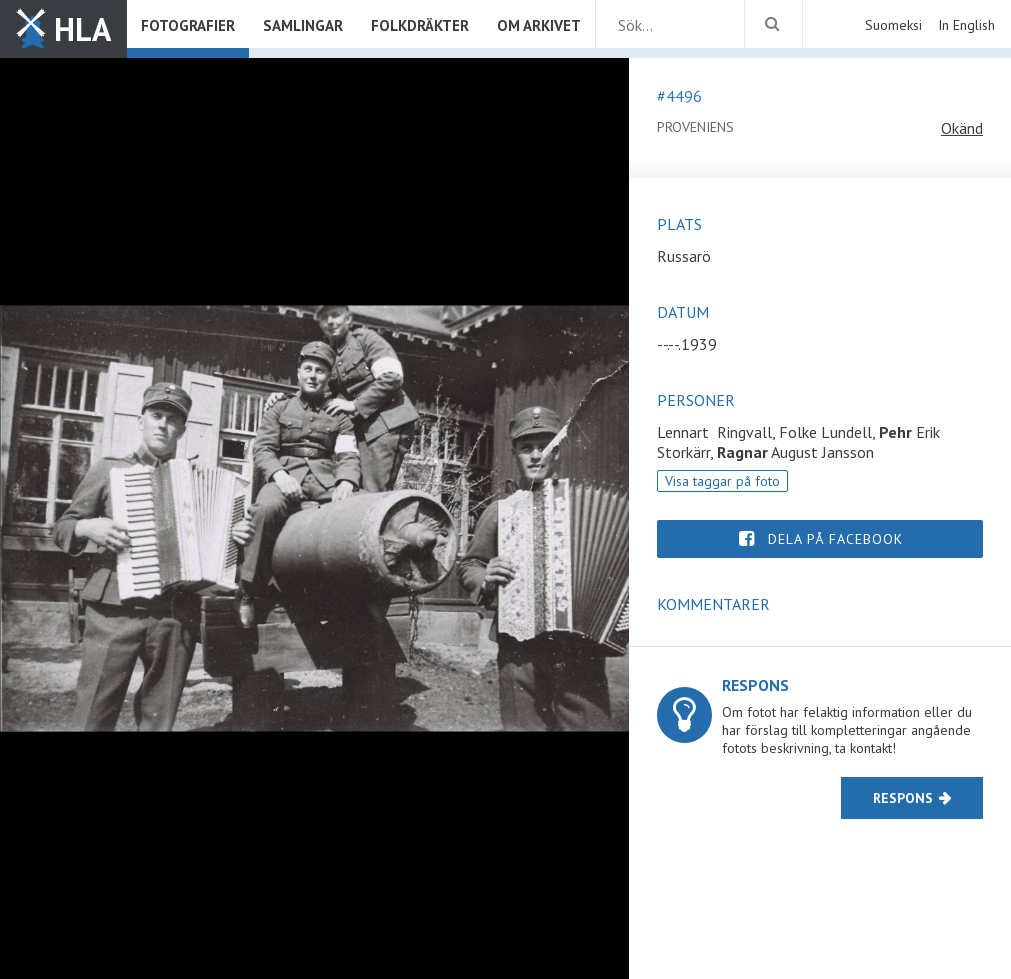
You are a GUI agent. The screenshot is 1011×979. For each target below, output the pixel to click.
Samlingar (303, 25)
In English (966, 25)
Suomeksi (893, 25)
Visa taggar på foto (722, 481)
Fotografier (188, 25)
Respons (903, 798)
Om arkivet (539, 25)
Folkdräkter (420, 25)
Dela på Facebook (835, 539)
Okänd (962, 128)
